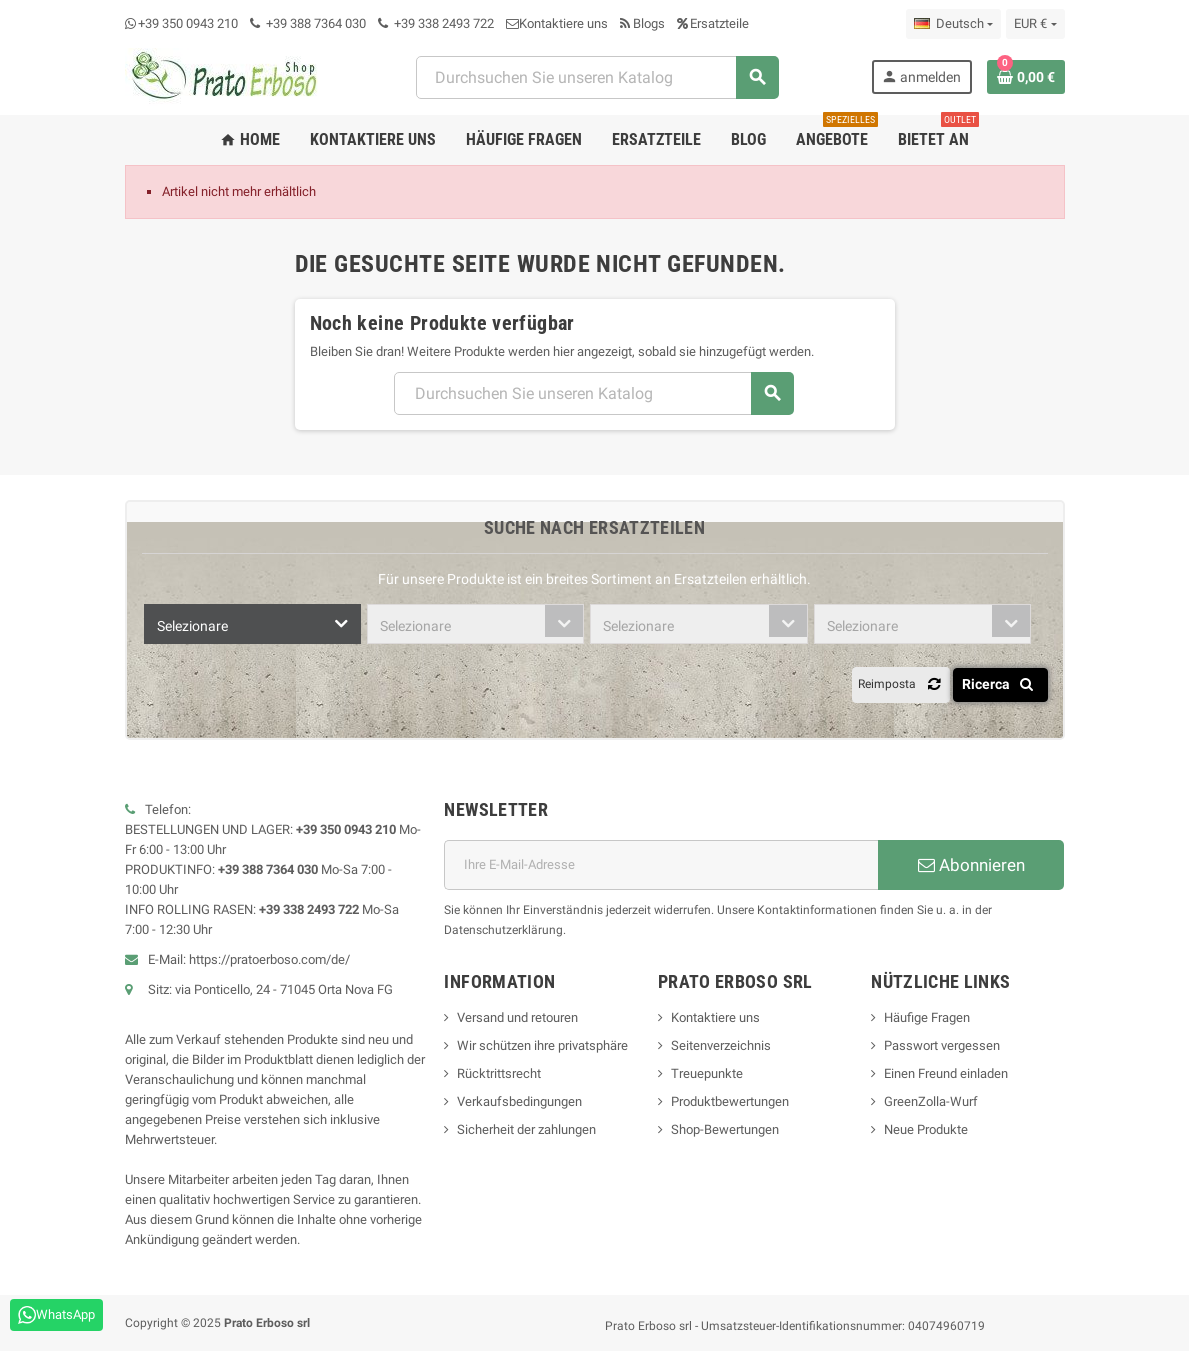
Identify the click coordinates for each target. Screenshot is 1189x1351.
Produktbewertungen (730, 1101)
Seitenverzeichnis (721, 1045)
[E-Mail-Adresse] (661, 865)
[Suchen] (597, 77)
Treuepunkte (707, 1073)
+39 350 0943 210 (188, 23)
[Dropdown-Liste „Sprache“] (953, 24)
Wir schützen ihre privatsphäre (542, 1045)
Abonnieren (971, 865)
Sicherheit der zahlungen (526, 1129)
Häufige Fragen (927, 1017)
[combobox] (252, 624)
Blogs (642, 23)
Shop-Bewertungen (725, 1129)
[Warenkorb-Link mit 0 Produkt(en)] (1026, 77)
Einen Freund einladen (946, 1073)
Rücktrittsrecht (499, 1073)
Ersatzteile (713, 23)
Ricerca (1001, 684)
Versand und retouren (517, 1017)
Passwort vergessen (942, 1045)
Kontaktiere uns (557, 23)
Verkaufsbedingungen (519, 1101)
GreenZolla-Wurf (931, 1101)
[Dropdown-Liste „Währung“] (1035, 24)
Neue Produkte (926, 1129)
